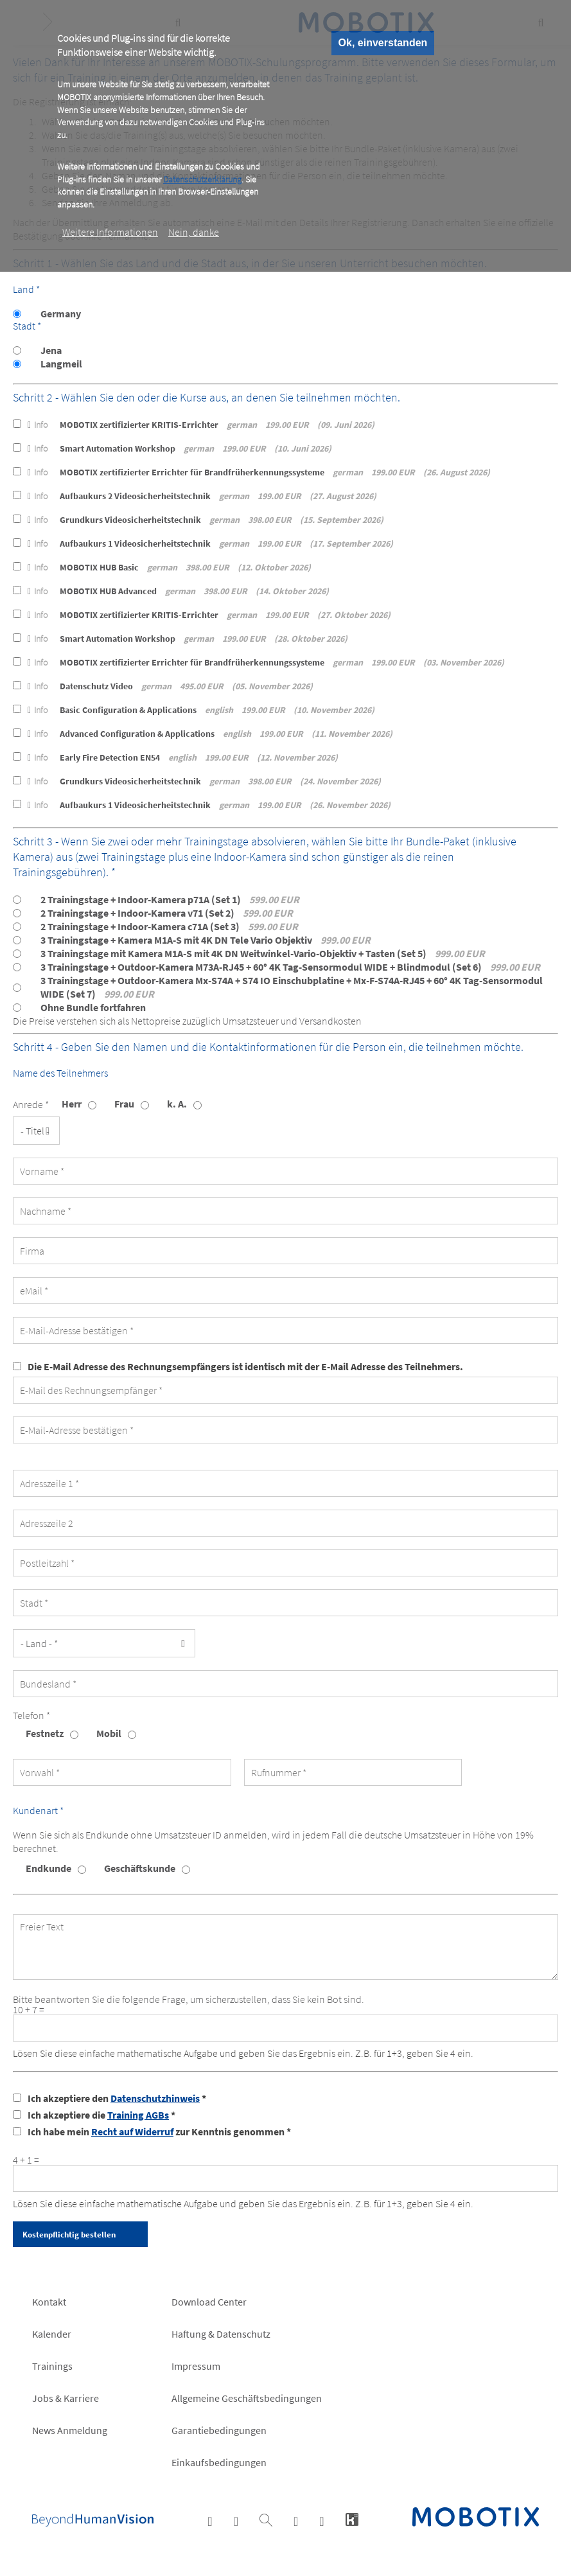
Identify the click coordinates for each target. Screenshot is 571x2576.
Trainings (52, 2366)
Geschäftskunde (139, 1868)
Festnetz (45, 1733)
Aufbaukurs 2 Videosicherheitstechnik (202, 496)
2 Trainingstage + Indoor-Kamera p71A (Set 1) (169, 899)
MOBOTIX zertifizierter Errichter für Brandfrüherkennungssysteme (259, 472)
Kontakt (49, 2301)
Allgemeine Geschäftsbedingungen (246, 2398)
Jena (51, 350)
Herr (72, 1103)
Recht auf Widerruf (132, 2131)
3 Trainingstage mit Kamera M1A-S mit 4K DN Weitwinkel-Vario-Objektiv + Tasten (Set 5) (262, 953)
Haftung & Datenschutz (220, 2333)
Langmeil (61, 363)
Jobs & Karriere (65, 2398)
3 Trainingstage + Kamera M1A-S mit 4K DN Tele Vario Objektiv (205, 939)
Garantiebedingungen (219, 2430)
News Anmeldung (69, 2430)
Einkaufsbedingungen (219, 2462)
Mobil (108, 1733)
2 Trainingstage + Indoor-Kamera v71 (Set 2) (166, 912)
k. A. (177, 1103)
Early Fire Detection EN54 (183, 757)
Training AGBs (138, 2114)
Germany (60, 313)
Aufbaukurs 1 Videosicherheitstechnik (210, 543)
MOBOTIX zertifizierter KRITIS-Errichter (201, 424)
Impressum (195, 2366)
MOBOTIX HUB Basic (169, 567)
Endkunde (48, 1868)
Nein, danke (193, 231)
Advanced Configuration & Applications (210, 733)
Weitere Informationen (110, 231)
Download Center (209, 2301)
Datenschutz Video (170, 686)
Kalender (51, 2333)
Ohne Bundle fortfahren (93, 1007)
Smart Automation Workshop (179, 448)
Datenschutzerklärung (202, 179)
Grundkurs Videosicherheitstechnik (205, 519)
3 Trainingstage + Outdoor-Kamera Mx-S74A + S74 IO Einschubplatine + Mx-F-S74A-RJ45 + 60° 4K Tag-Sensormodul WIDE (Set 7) (291, 987)
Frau (124, 1103)
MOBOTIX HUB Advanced (178, 591)
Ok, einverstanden (383, 42)
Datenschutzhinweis (155, 2098)
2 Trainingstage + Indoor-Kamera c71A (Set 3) (169, 926)
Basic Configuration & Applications (201, 710)
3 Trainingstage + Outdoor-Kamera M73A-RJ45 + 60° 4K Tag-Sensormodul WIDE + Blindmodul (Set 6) (290, 966)
